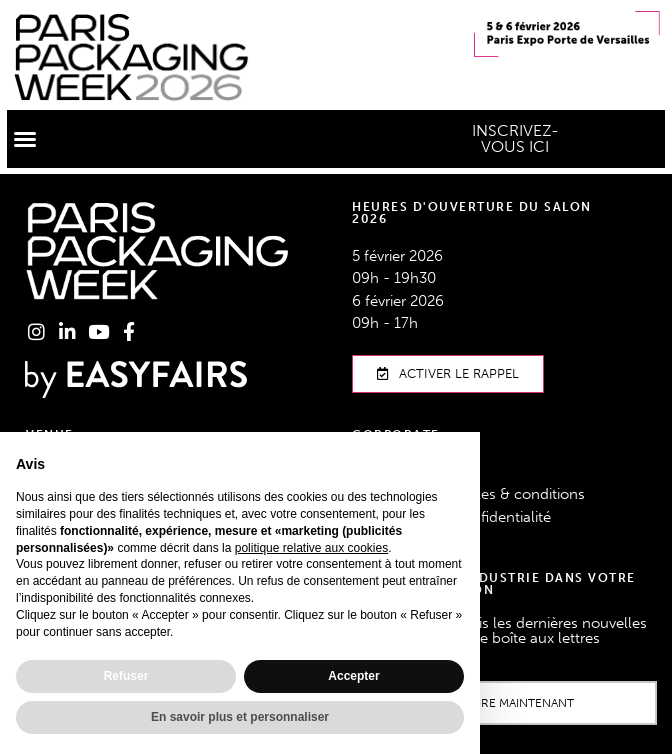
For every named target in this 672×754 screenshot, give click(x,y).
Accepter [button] (353, 676)
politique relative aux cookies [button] (311, 548)
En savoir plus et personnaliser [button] (240, 717)
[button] (25, 139)
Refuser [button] (126, 676)
